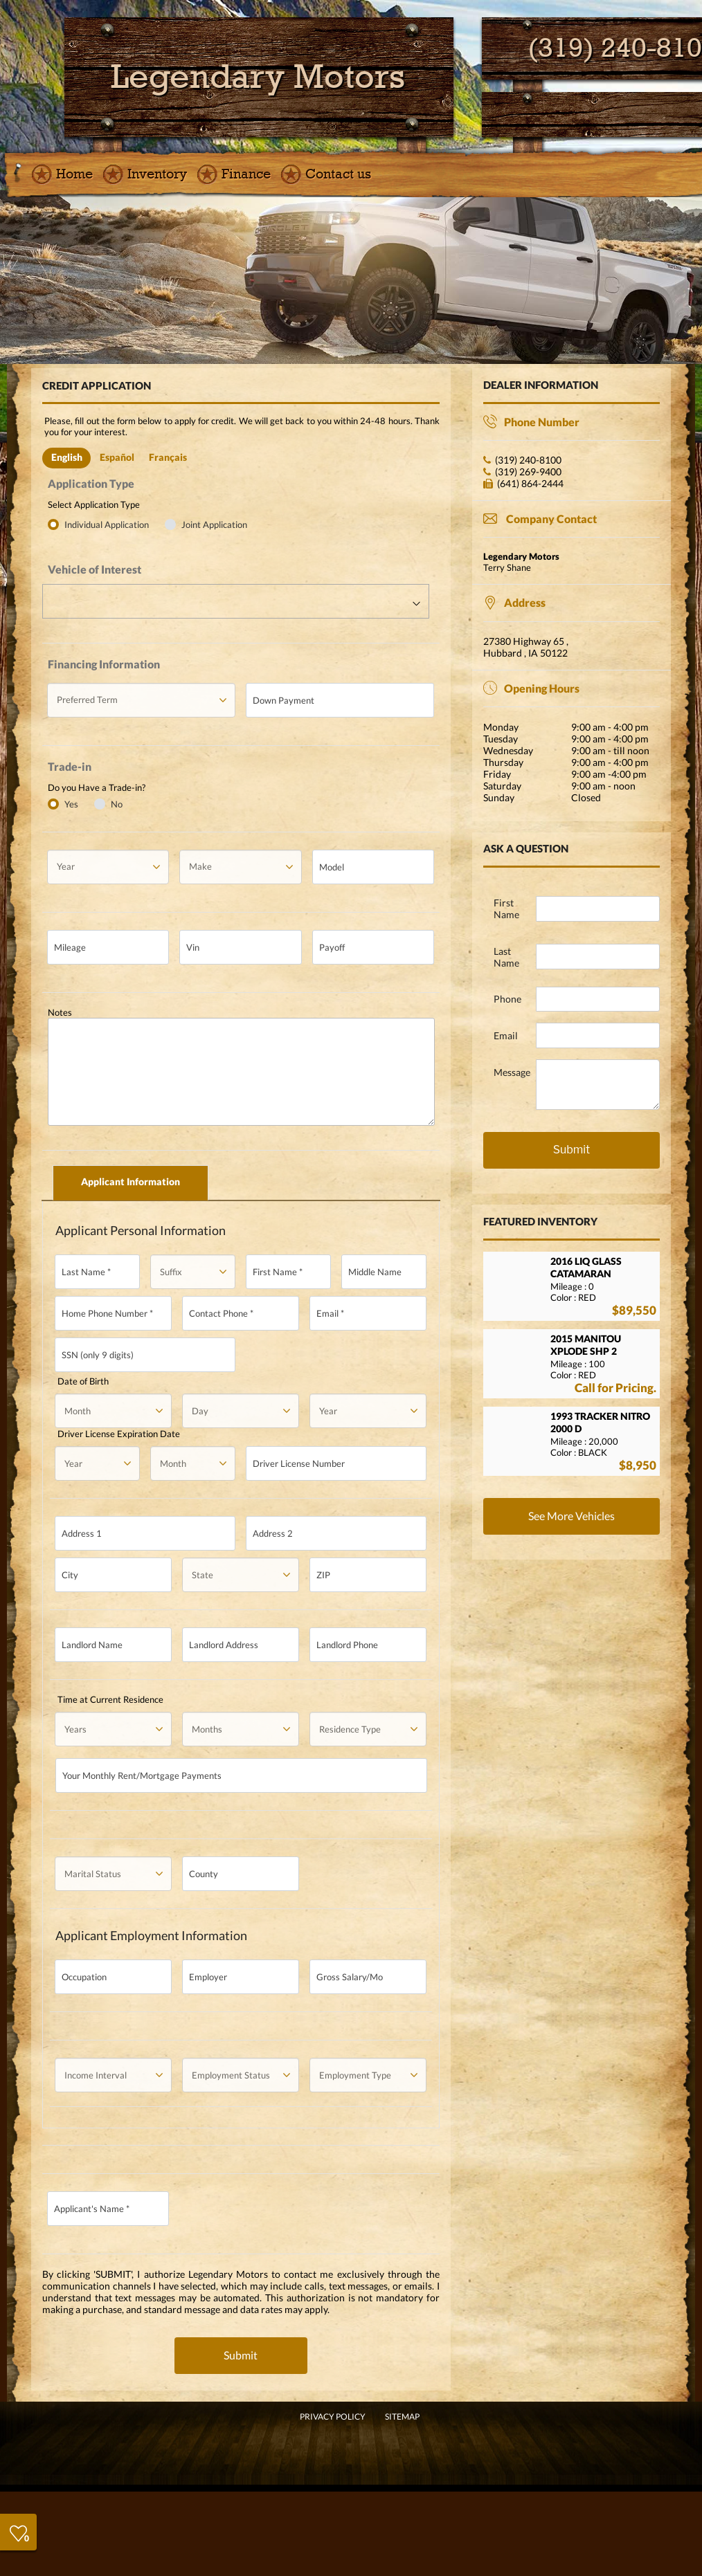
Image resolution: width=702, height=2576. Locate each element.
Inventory (157, 174)
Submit (241, 2355)
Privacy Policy (333, 2416)
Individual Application (107, 524)
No (117, 804)
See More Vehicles (571, 1515)
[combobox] (235, 601)
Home (74, 174)
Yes (71, 804)
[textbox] (236, 602)
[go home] (258, 77)
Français (168, 457)
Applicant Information (130, 1181)
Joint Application (214, 524)
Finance (246, 174)
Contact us (338, 174)
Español (117, 457)
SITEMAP (402, 2416)
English (66, 457)
